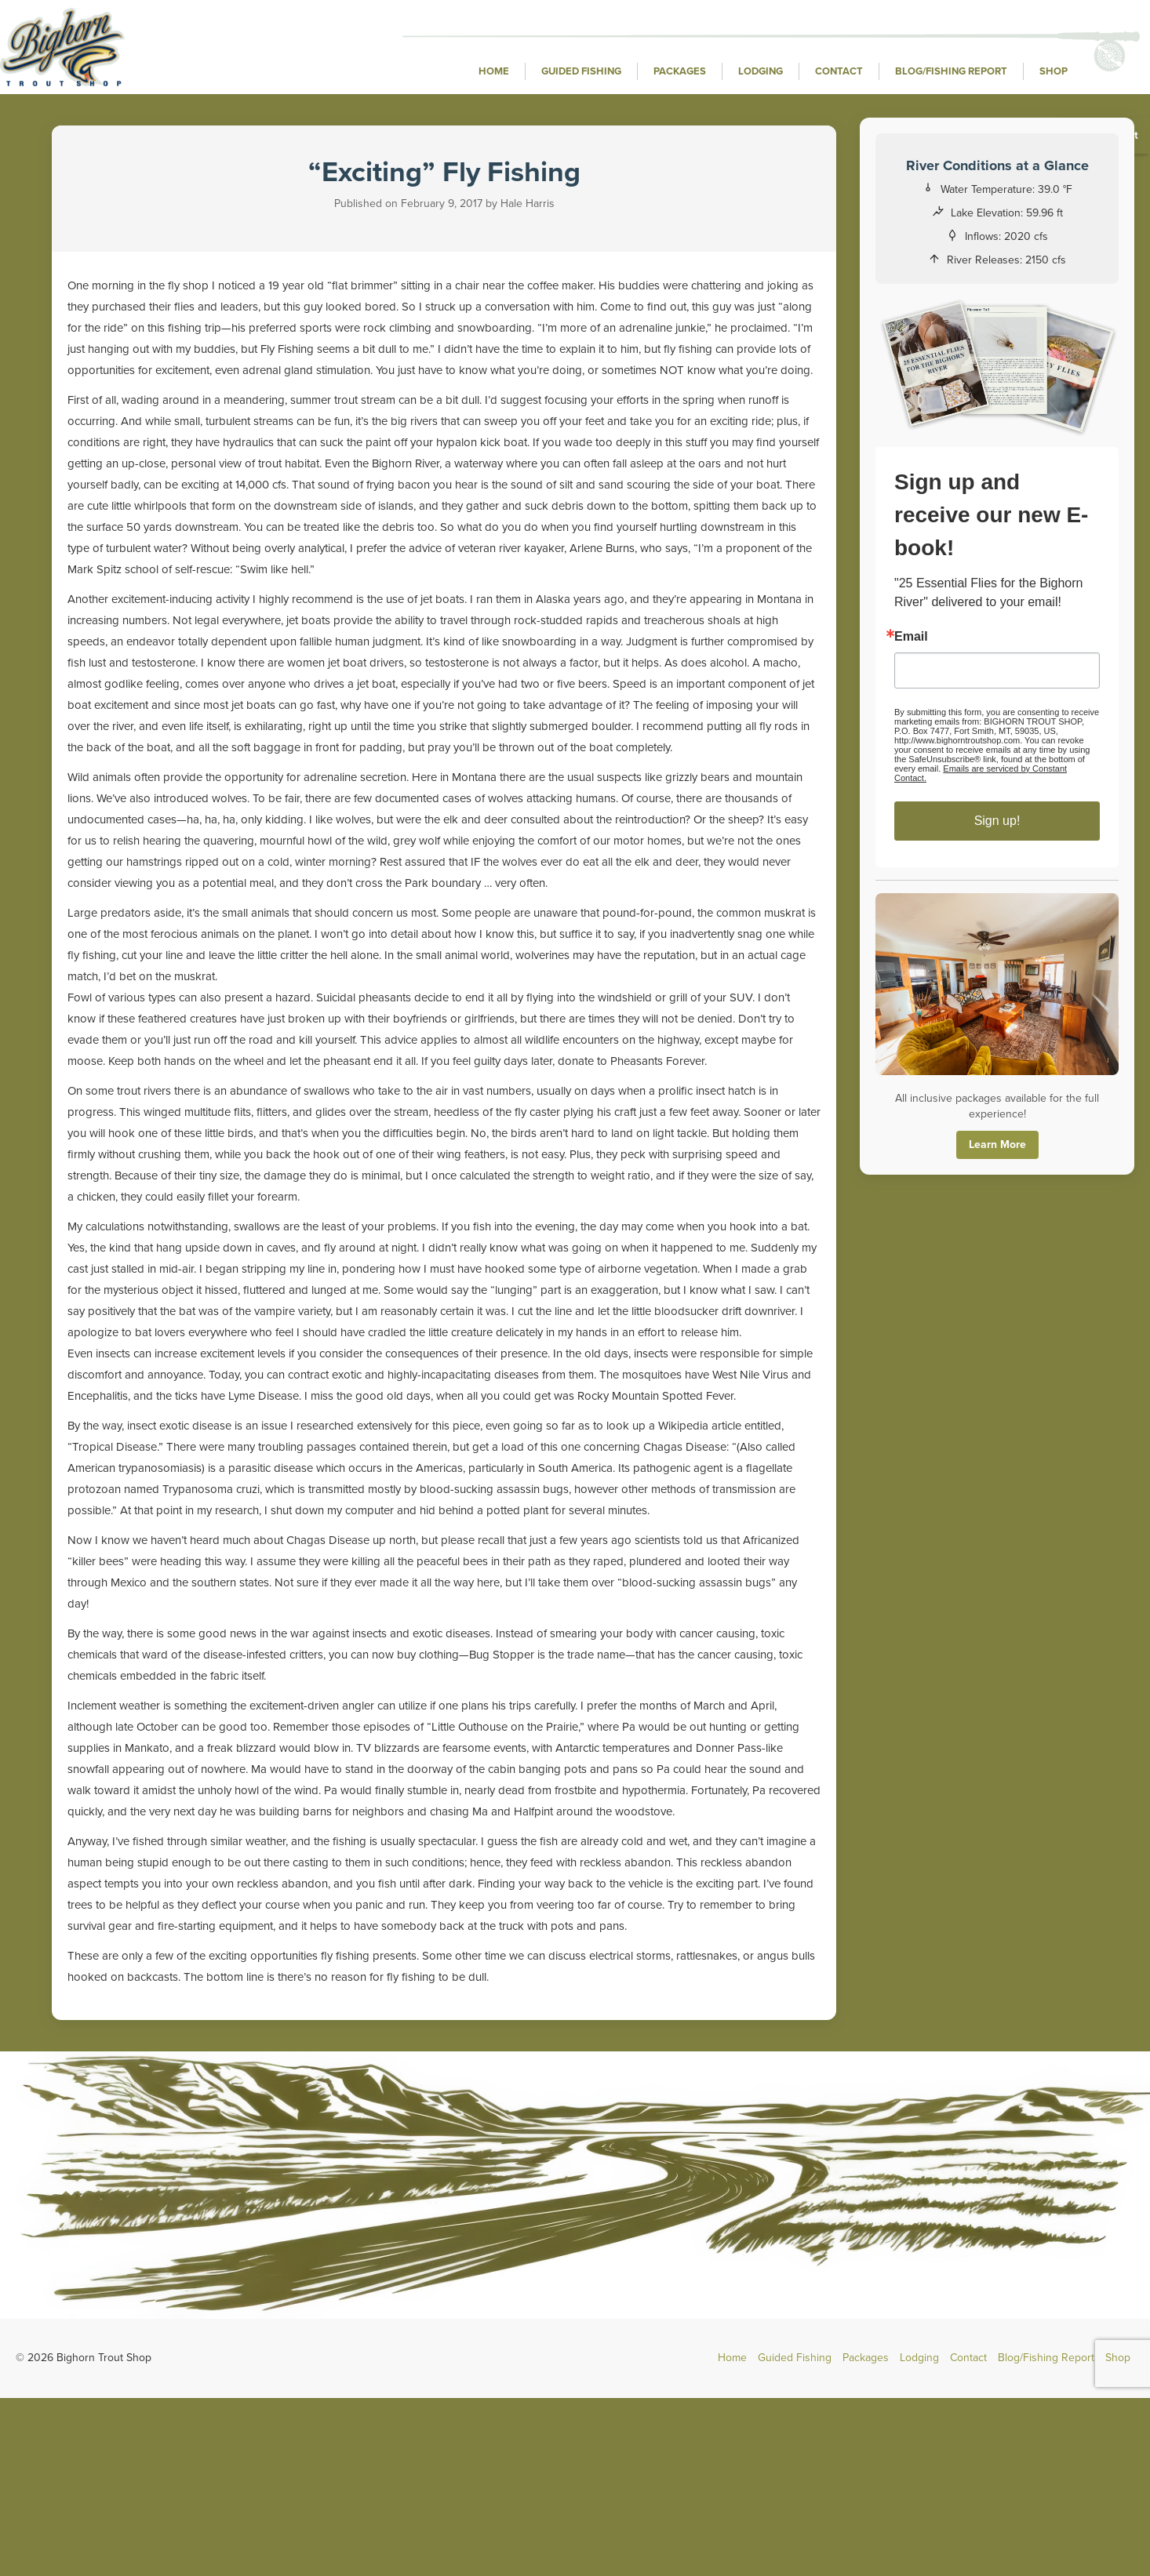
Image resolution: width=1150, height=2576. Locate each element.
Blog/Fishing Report (951, 71)
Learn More (997, 1144)
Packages (679, 71)
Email (911, 636)
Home (494, 71)
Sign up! (997, 820)
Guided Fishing (581, 71)
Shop (1053, 71)
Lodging (760, 71)
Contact (839, 71)
